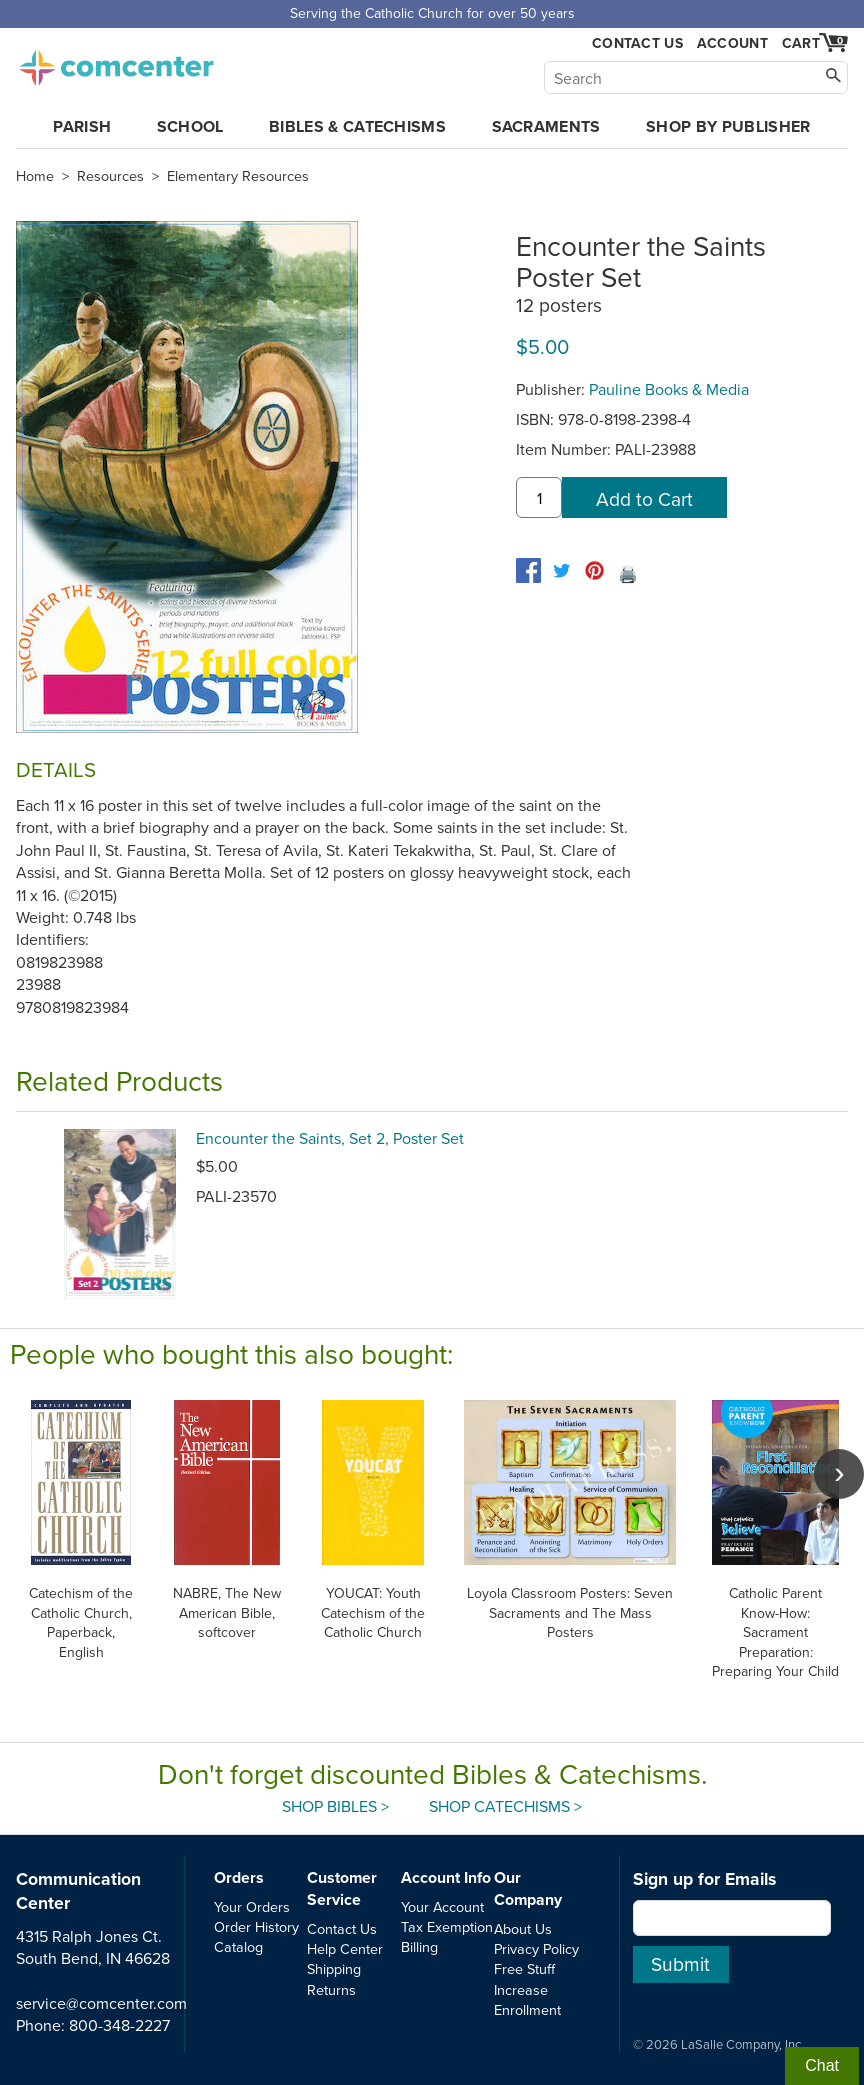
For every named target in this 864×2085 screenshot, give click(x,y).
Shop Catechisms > (505, 1806)
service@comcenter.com (101, 2003)
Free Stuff (524, 1968)
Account (732, 43)
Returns (331, 1989)
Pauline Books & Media (669, 389)
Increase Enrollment (527, 1999)
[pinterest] (594, 570)
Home (35, 176)
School (190, 126)
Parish (82, 126)
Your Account (442, 1906)
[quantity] (539, 498)
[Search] (696, 77)
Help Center (345, 1948)
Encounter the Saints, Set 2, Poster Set (330, 1138)
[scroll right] (839, 1474)
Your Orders (252, 1906)
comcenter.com (116, 62)
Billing (419, 1946)
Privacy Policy (536, 1948)
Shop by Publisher (728, 126)
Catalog (238, 1946)
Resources (110, 176)
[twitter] (561, 570)
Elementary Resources (238, 176)
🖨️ (628, 574)
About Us (523, 1928)
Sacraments (546, 126)
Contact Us (637, 43)
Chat (822, 2065)
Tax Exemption (447, 1926)
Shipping (334, 1968)
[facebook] (528, 570)
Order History (256, 1926)
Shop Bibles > (335, 1806)
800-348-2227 (119, 2025)
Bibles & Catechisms (357, 126)
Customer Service (342, 1888)
